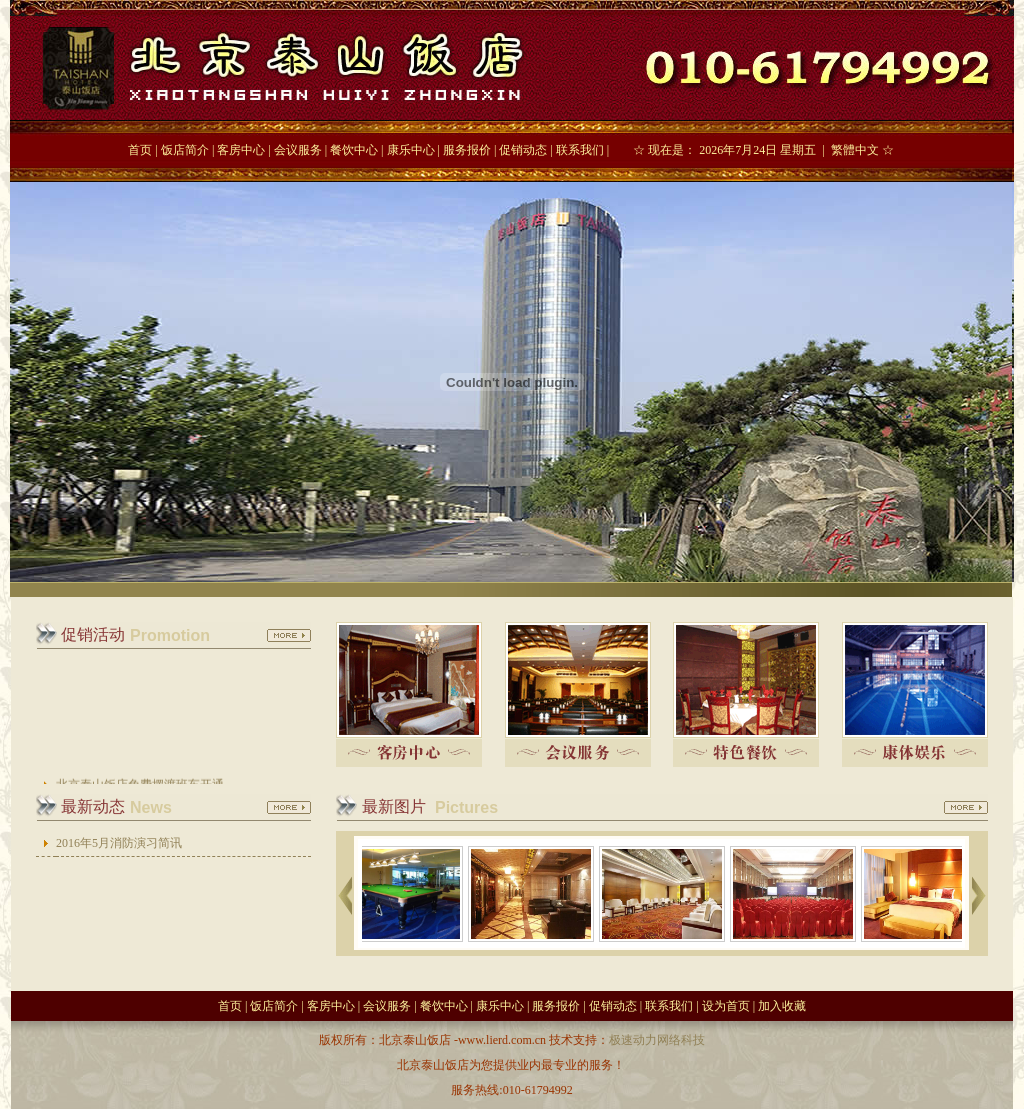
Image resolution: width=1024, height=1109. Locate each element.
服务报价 (467, 150)
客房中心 (241, 150)
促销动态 (523, 150)
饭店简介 (185, 150)
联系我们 (580, 150)
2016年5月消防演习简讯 (119, 843)
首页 (140, 150)
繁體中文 (855, 150)
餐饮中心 (354, 150)
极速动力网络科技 (657, 1040)
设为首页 (726, 1006)
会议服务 (298, 150)
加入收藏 (782, 1006)
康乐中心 (411, 150)
